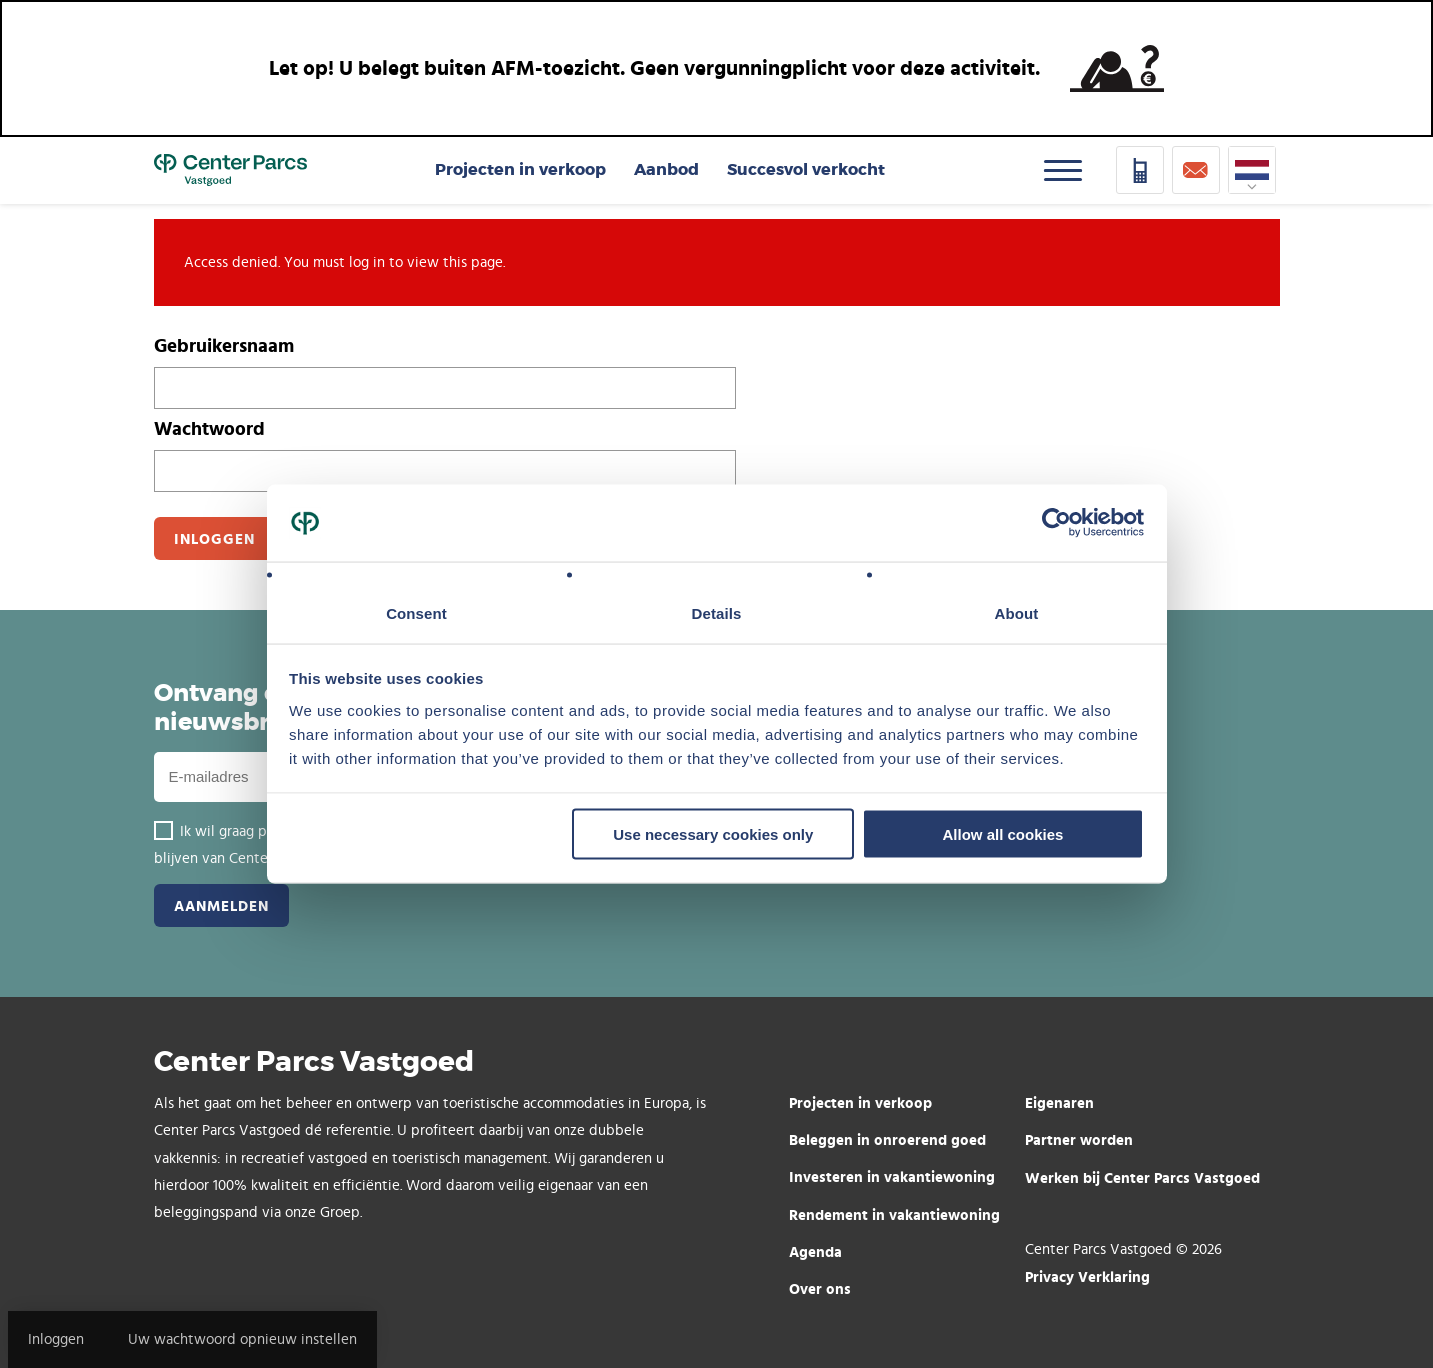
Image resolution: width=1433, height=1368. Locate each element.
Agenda (815, 1251)
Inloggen (56, 1339)
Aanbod (666, 170)
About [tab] (1017, 612)
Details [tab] (717, 612)
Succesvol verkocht (806, 170)
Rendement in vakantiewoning (894, 1214)
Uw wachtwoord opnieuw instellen (242, 1339)
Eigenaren (1059, 1102)
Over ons (820, 1288)
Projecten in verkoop (520, 170)
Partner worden (1079, 1139)
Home (230, 170)
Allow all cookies (1002, 834)
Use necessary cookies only (713, 834)
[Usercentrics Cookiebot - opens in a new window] (1056, 523)
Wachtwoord (209, 428)
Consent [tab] (416, 612)
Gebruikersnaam (224, 345)
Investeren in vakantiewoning (892, 1176)
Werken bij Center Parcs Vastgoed (1142, 1177)
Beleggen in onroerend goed (887, 1139)
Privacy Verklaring (1087, 1276)
